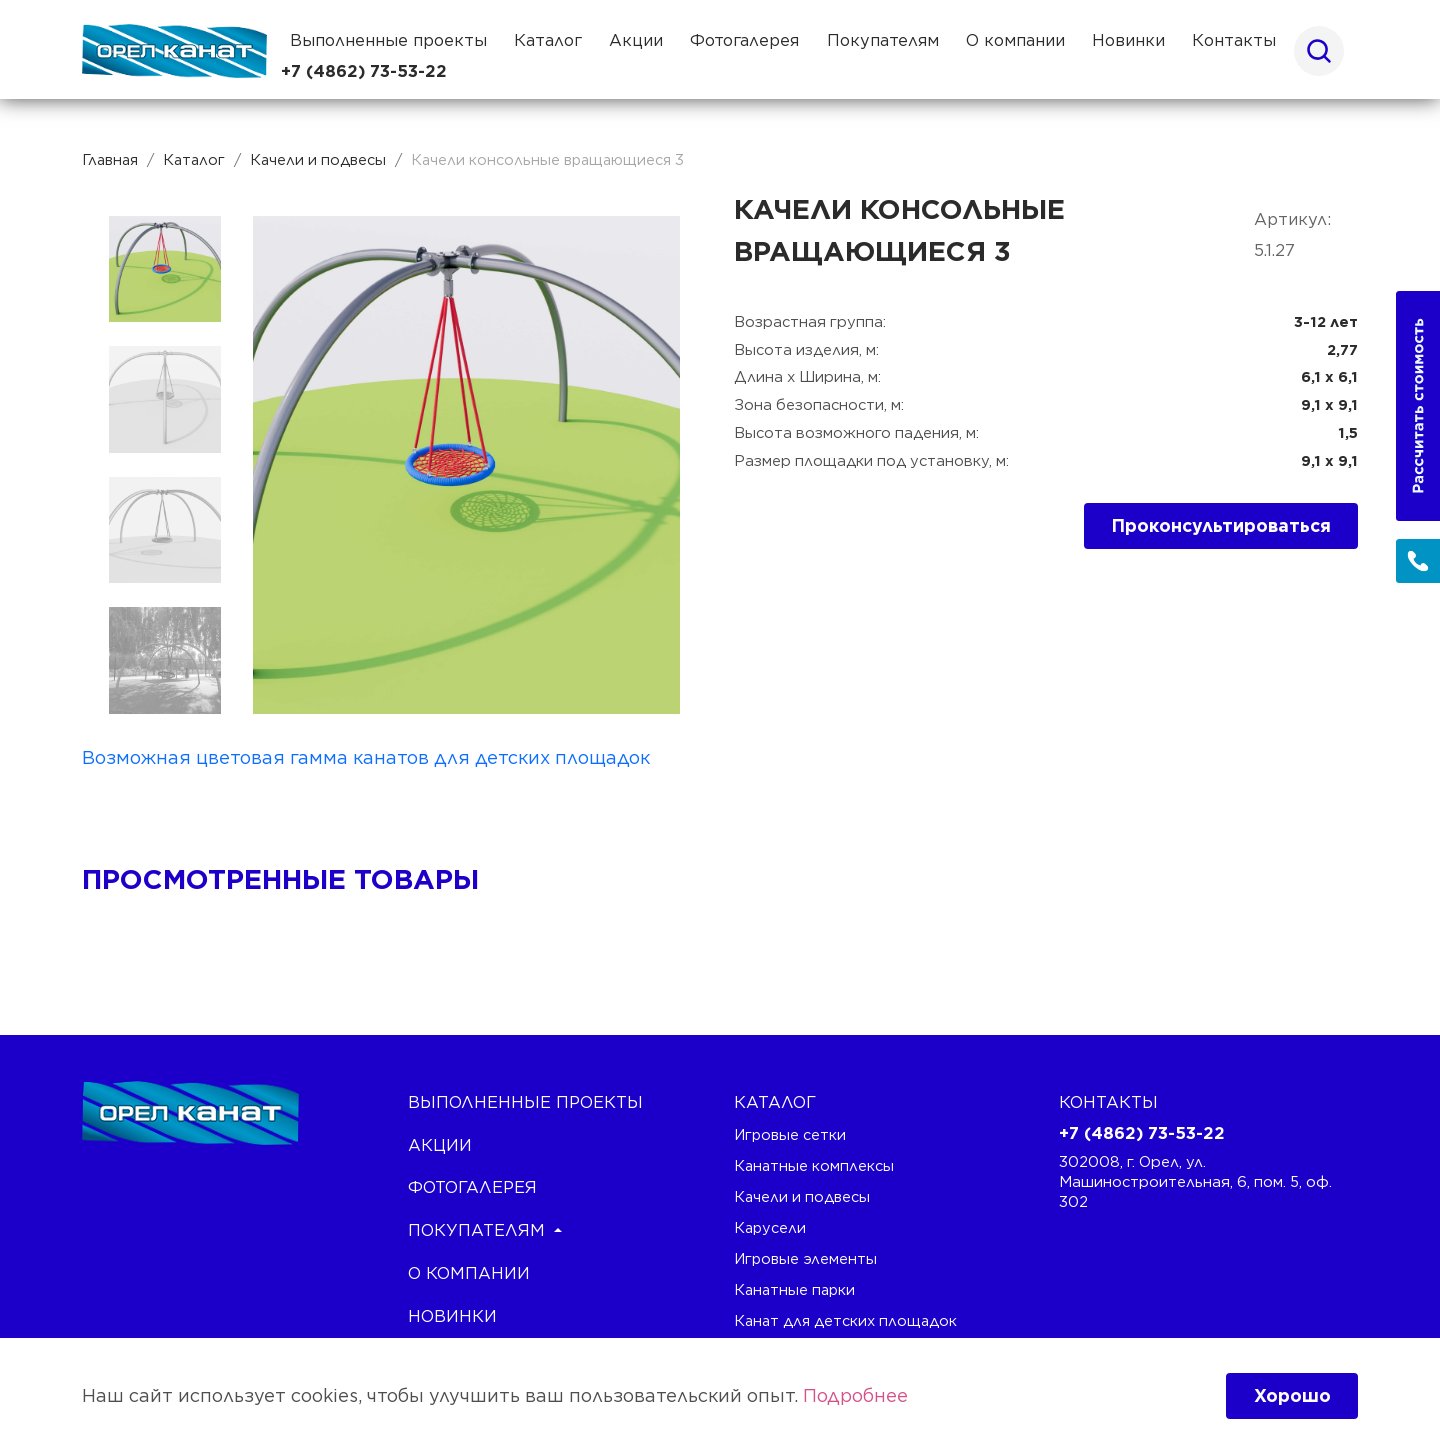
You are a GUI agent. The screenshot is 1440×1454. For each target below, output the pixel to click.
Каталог (548, 40)
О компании (1015, 40)
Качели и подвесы (802, 1196)
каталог (775, 1102)
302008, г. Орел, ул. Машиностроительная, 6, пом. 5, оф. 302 (1195, 1182)
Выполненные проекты (388, 40)
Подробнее (855, 1395)
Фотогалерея (744, 40)
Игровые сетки (790, 1134)
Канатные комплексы (814, 1165)
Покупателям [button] (883, 40)
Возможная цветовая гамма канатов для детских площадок (366, 757)
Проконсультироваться (1221, 525)
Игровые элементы (805, 1258)
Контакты (1234, 40)
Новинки (1128, 40)
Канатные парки (794, 1289)
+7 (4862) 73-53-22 (364, 71)
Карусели (770, 1227)
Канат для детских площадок (845, 1320)
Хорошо (1292, 1395)
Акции (636, 40)
